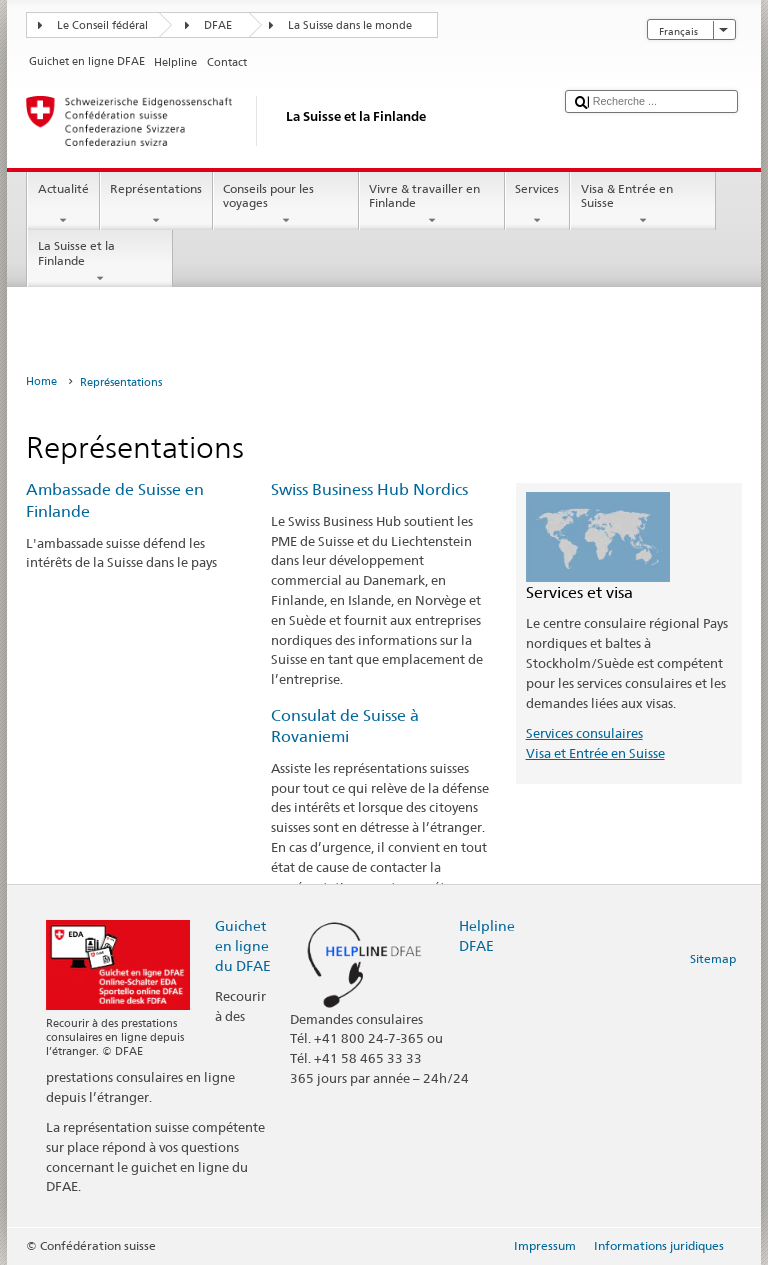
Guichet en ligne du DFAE (243, 945)
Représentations (156, 205)
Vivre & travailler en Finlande (432, 205)
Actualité (63, 205)
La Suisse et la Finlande (100, 262)
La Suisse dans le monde (350, 25)
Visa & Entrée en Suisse (643, 205)
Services (537, 205)
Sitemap (713, 958)
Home (41, 381)
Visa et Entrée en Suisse (595, 753)
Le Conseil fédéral (102, 25)
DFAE (218, 25)
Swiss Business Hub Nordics (369, 489)
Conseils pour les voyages (286, 205)
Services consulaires (584, 733)
